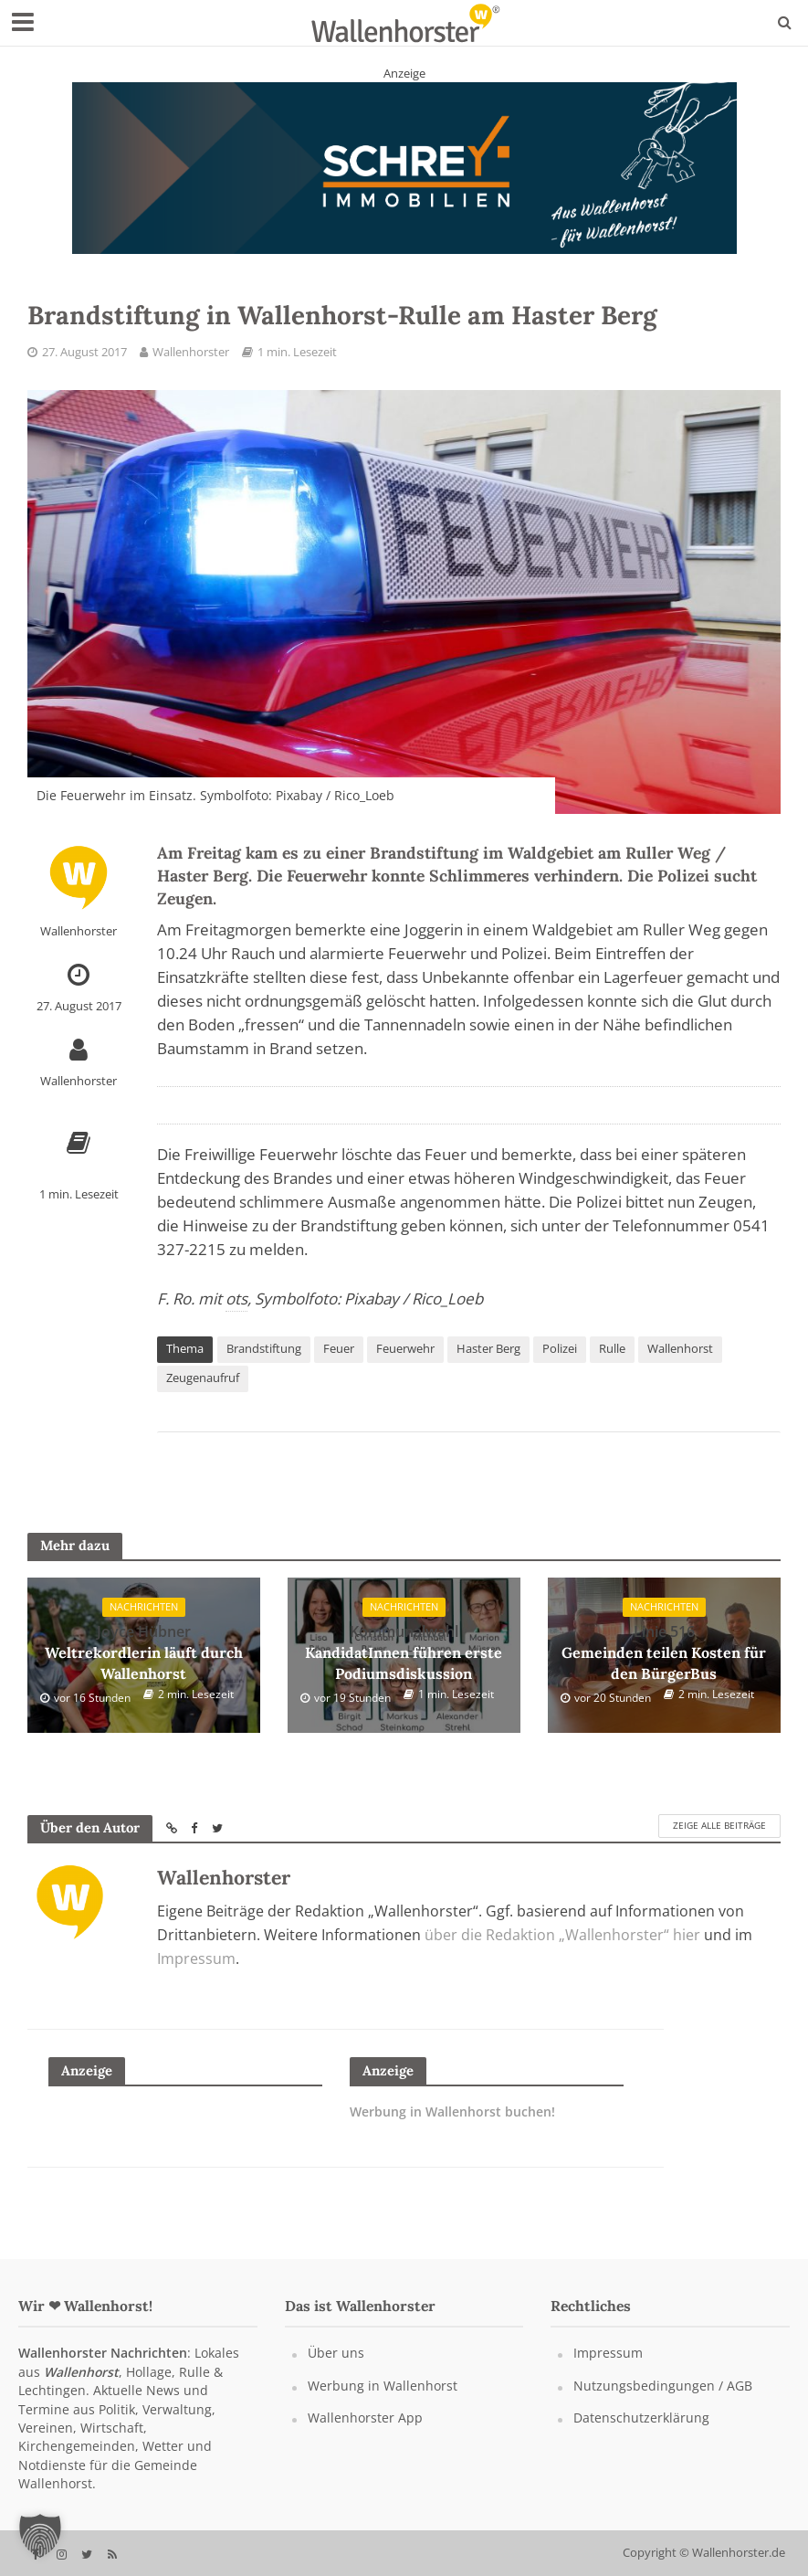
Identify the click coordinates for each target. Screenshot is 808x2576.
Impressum (196, 1958)
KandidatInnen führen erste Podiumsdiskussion (404, 1652)
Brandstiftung (263, 1348)
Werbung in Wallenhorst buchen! (452, 2112)
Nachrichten (144, 1609)
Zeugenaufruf (202, 1377)
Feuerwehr (405, 1348)
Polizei (559, 1348)
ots (236, 1298)
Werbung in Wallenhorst (382, 2385)
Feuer (338, 1348)
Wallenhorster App (365, 2417)
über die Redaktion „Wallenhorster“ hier (562, 1935)
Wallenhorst (680, 1348)
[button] (40, 2536)
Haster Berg (488, 1348)
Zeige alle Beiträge (719, 1826)
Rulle (612, 1348)
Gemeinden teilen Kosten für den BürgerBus (664, 1652)
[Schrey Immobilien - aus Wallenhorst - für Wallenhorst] (404, 167)
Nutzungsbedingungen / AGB (662, 2385)
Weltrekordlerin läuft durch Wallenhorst (143, 1652)
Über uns (336, 2352)
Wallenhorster (190, 351)
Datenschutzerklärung (641, 2417)
